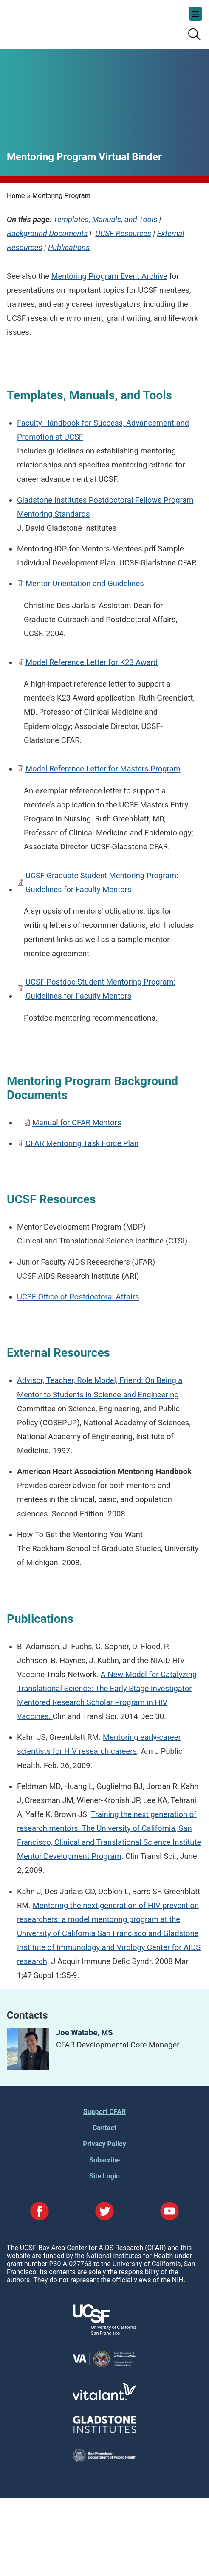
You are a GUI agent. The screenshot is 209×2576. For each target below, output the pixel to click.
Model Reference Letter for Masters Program (103, 768)
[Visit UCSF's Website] (104, 2332)
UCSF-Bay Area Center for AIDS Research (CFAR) (49, 21)
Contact (104, 2128)
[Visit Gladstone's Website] (104, 2431)
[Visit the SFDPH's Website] (104, 2460)
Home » (19, 195)
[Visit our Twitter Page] (104, 2211)
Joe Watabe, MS (84, 2032)
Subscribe (104, 2160)
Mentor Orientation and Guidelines (84, 583)
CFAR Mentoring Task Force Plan (81, 1143)
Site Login (104, 2176)
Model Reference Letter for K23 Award (91, 662)
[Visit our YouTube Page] (169, 2211)
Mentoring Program (61, 195)
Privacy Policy (104, 2144)
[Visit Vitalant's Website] (104, 2398)
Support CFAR (104, 2112)
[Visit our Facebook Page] (39, 2211)
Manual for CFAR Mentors (76, 1122)
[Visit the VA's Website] (104, 2366)
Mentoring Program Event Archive (109, 276)
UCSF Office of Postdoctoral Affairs (78, 1296)
